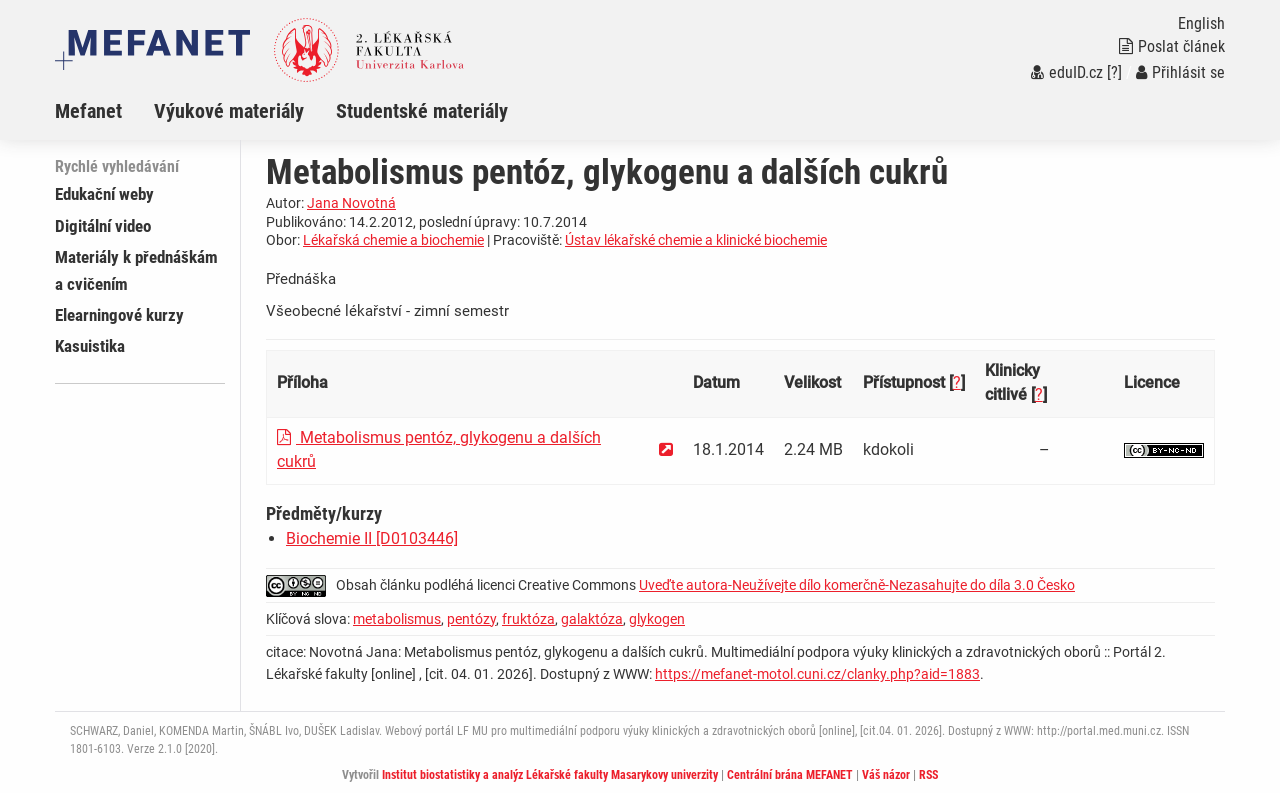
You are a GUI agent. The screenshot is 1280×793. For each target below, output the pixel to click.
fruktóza (528, 619)
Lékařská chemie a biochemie (393, 240)
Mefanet (88, 111)
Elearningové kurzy (119, 315)
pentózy (471, 619)
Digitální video (103, 226)
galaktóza (592, 619)
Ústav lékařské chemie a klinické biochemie (696, 240)
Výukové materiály (229, 111)
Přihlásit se (1180, 72)
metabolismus (397, 619)
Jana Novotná (351, 203)
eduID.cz (1067, 72)
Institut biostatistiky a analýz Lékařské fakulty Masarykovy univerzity (550, 775)
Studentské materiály (422, 111)
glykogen (657, 619)
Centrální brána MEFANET (790, 775)
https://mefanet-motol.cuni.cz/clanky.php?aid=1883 (817, 674)
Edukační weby (104, 194)
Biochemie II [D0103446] (372, 538)
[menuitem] (104, 111)
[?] (1114, 72)
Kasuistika (90, 346)
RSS (928, 775)
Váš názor (886, 775)
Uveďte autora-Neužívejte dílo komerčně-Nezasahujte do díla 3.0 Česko (857, 585)
